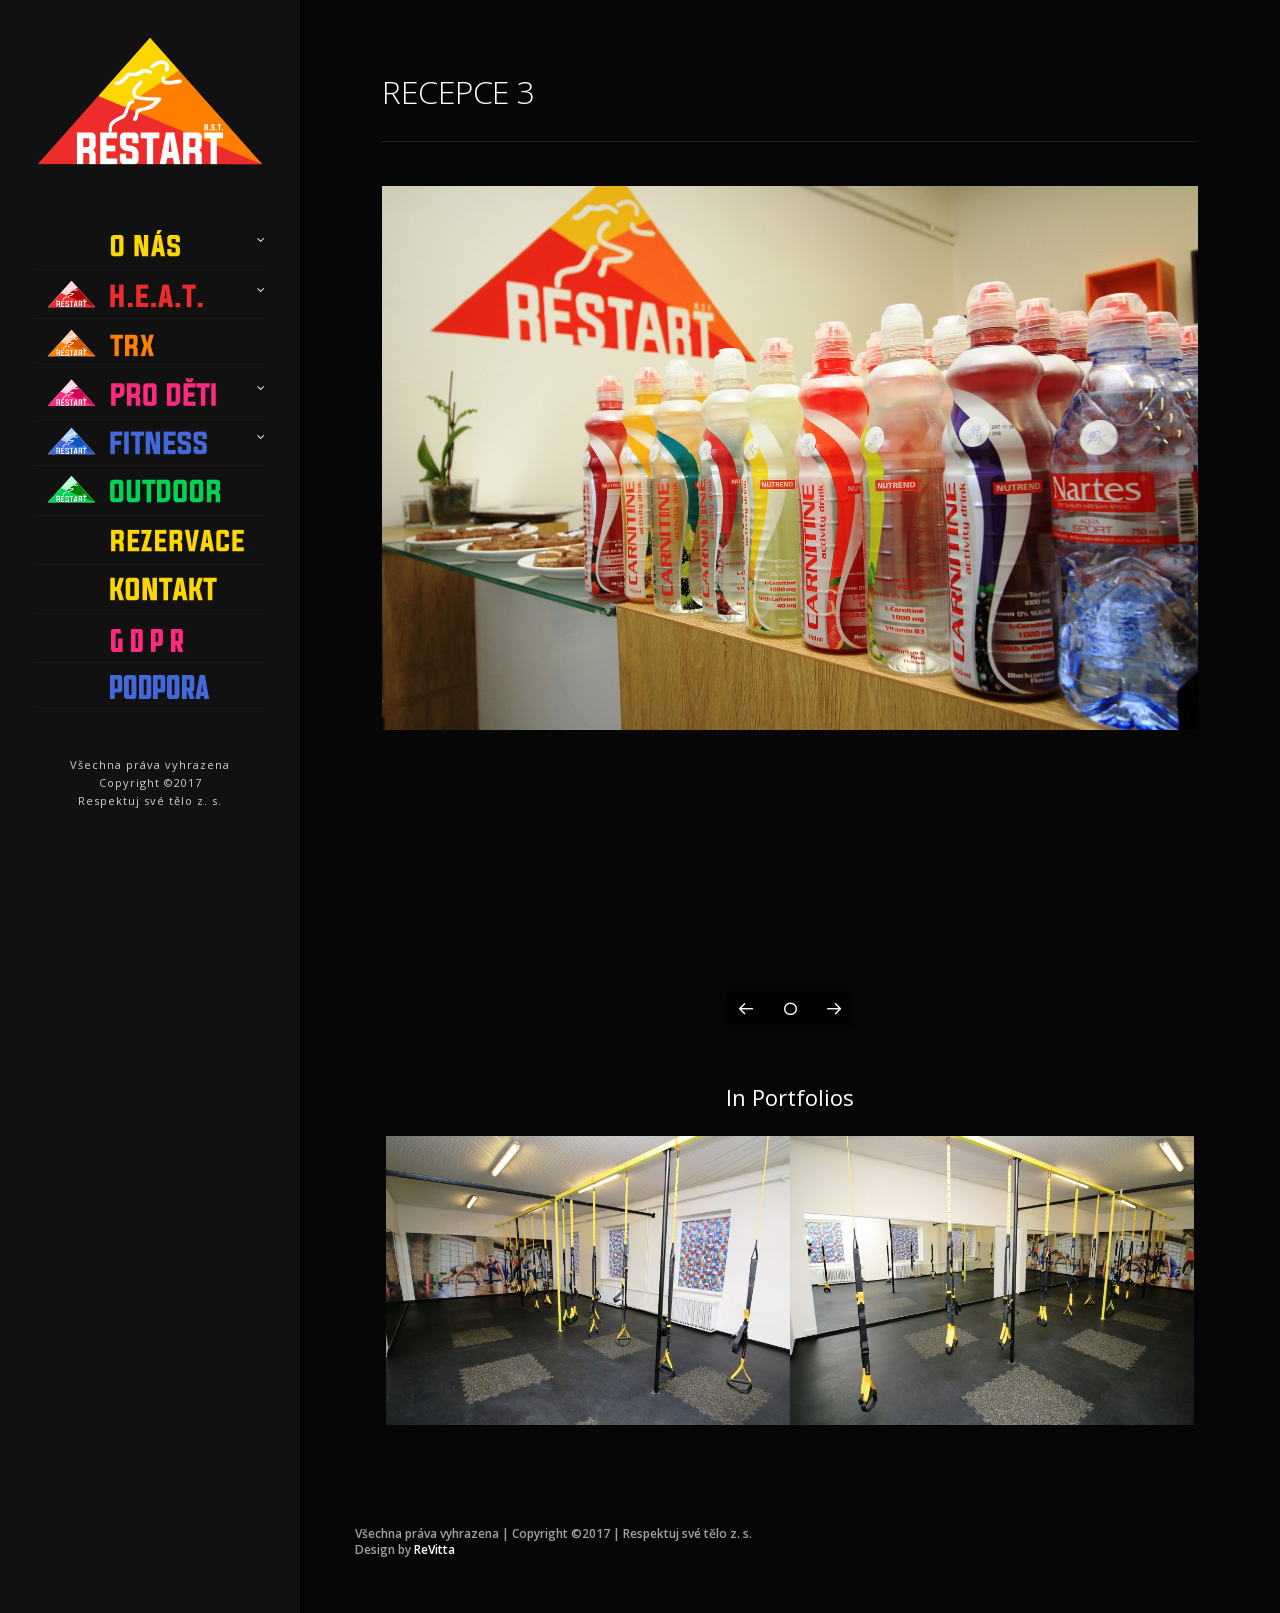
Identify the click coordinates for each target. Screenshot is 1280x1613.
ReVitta (434, 1549)
